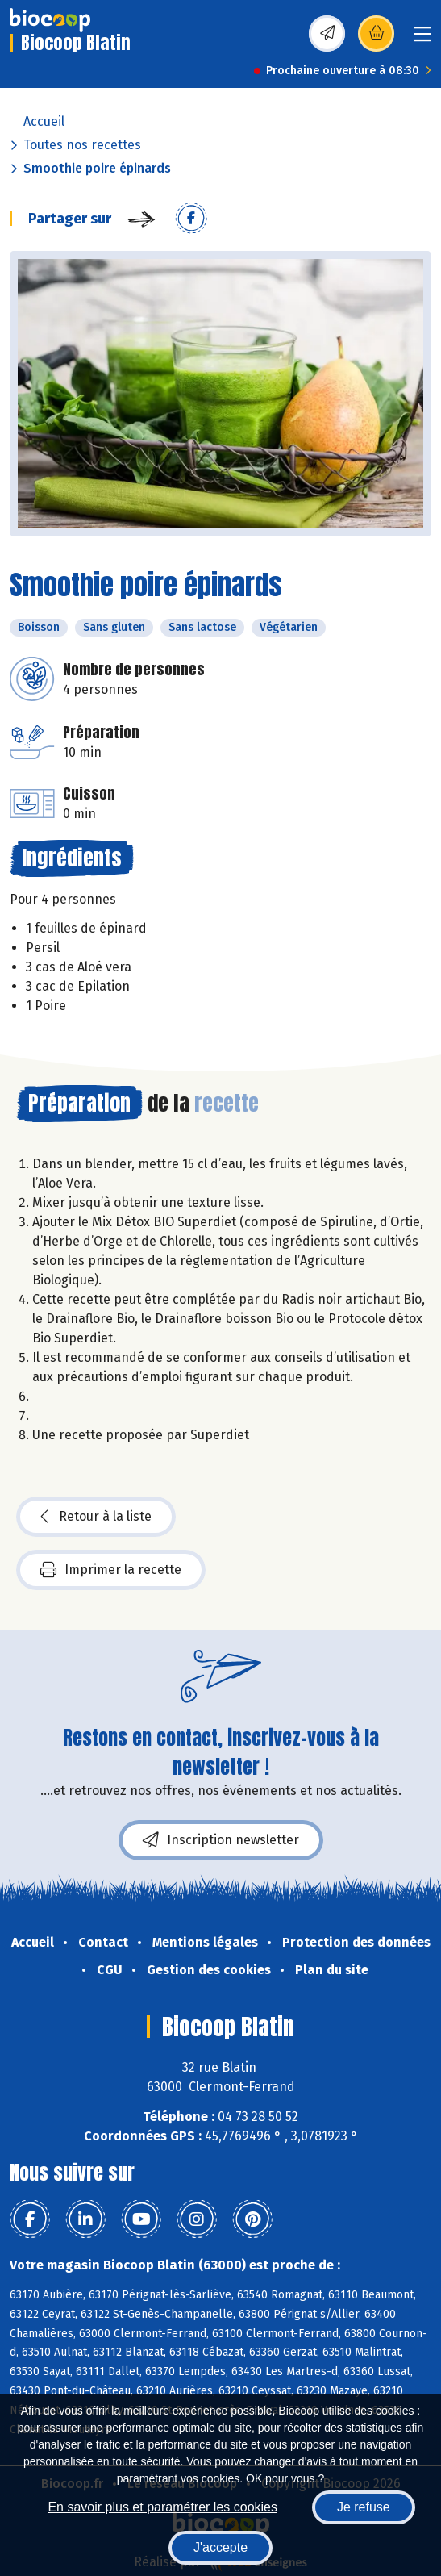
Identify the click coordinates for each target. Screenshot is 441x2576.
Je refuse (363, 2507)
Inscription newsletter (221, 1840)
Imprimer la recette (110, 1570)
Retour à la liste (96, 1517)
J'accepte (220, 2547)
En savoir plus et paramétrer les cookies (162, 2507)
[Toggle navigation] (422, 39)
